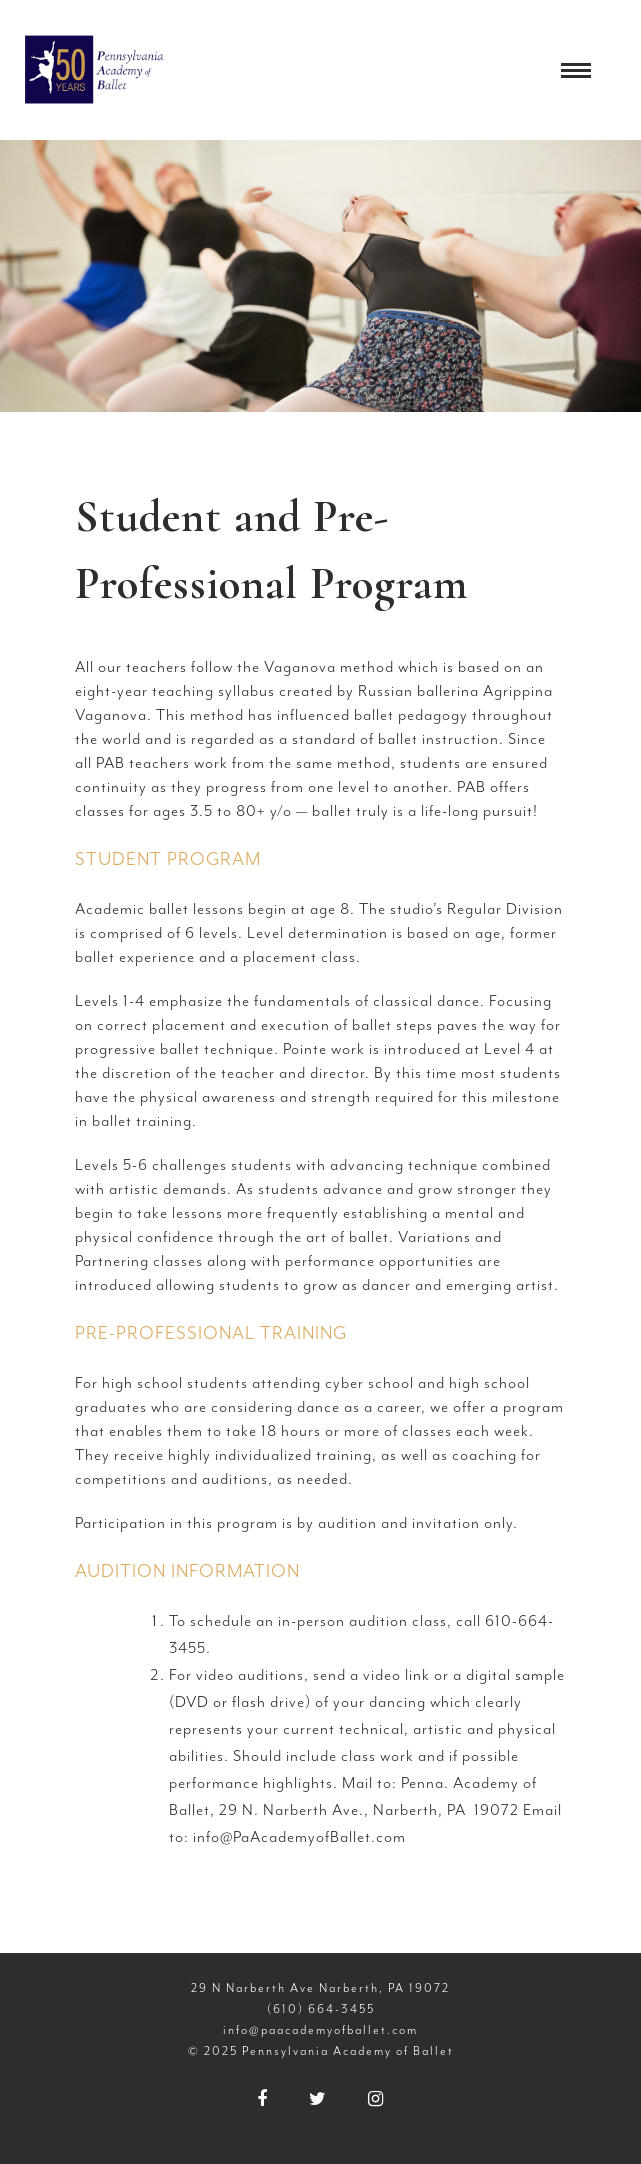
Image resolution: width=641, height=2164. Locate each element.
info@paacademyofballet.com (320, 2030)
